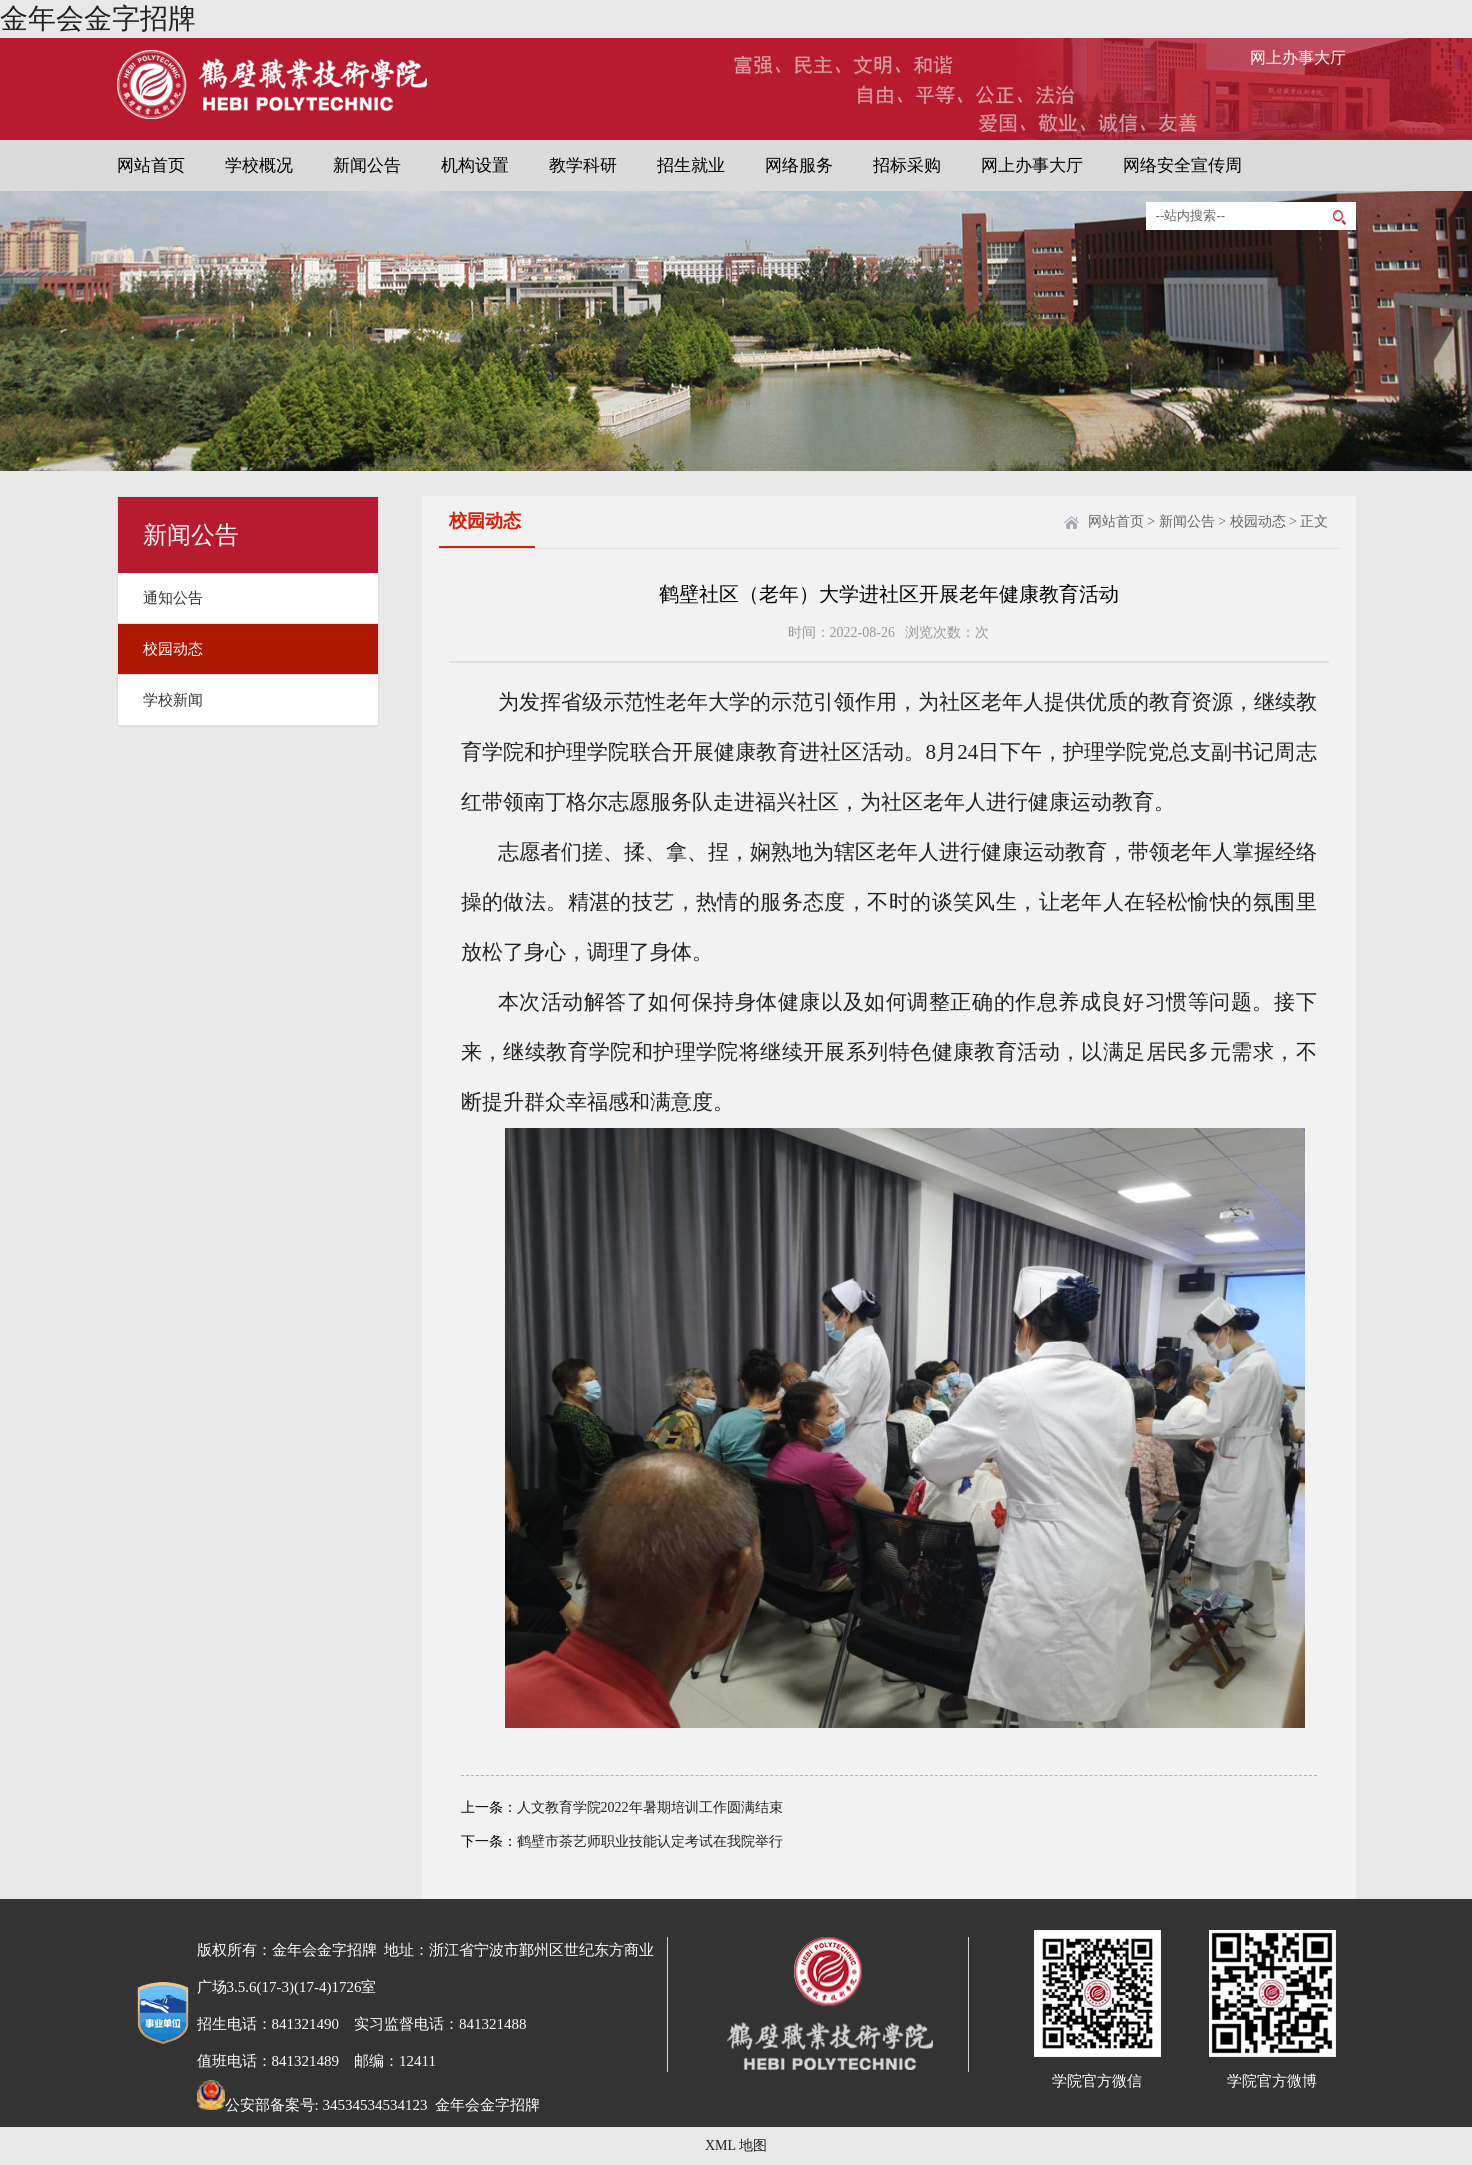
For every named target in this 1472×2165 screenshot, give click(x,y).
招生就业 (691, 165)
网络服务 (799, 165)
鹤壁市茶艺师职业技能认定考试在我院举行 (650, 1841)
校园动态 (173, 649)
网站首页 (151, 165)
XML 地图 (736, 2145)
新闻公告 (367, 165)
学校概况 (259, 165)
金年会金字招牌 (98, 18)
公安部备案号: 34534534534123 (312, 2105)
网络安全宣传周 (1182, 165)
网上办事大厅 (1298, 57)
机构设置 (475, 165)
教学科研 (583, 165)
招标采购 (907, 165)
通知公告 (173, 598)
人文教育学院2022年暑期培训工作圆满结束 (650, 1807)
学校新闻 (173, 700)
